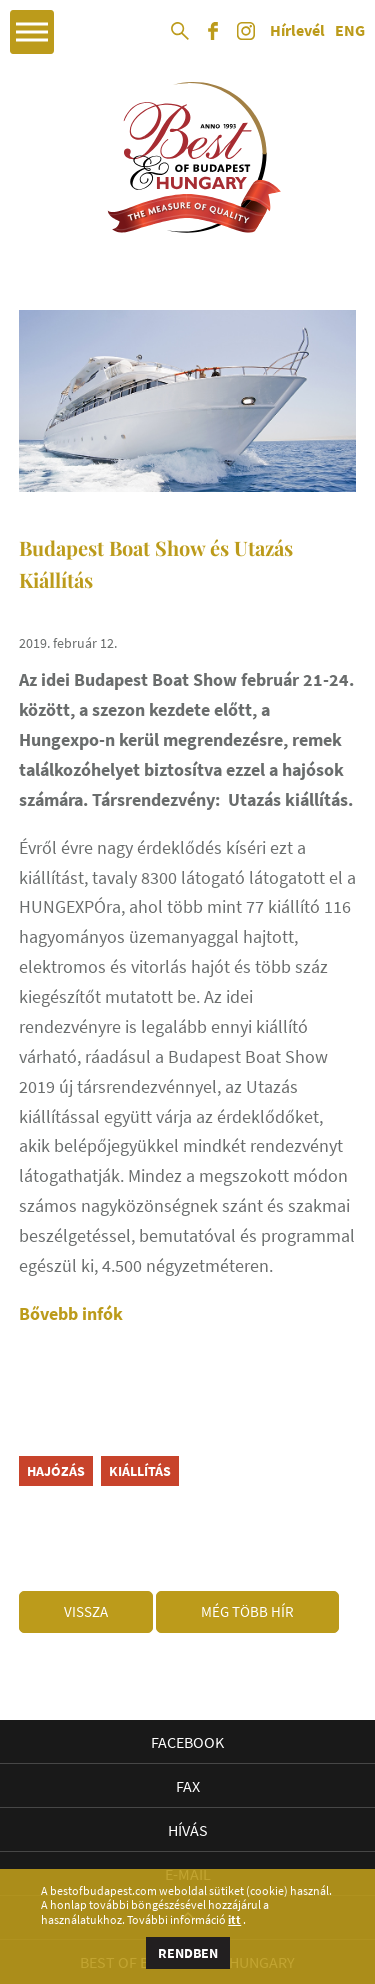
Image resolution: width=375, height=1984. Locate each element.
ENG (350, 31)
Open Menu (32, 32)
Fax (188, 1786)
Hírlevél (297, 31)
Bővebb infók (71, 1313)
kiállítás (140, 1471)
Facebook (187, 1742)
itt (234, 1920)
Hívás (188, 1830)
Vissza (86, 1611)
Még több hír (247, 1611)
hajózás (56, 1471)
